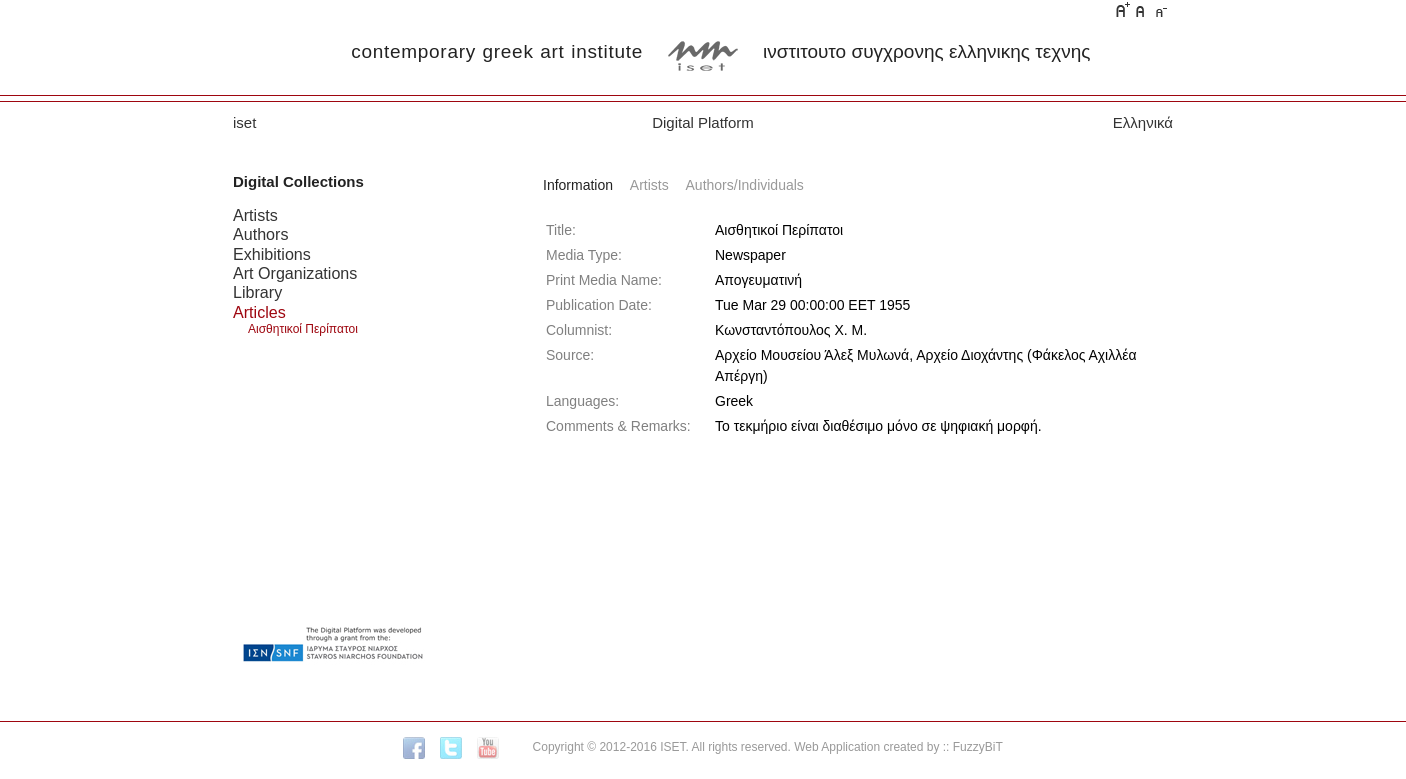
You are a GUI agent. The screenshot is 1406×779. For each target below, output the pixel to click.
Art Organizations (295, 273)
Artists (255, 215)
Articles (259, 312)
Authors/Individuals (745, 185)
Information (578, 185)
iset (244, 122)
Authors (260, 234)
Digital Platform (703, 122)
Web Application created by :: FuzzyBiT (898, 747)
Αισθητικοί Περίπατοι (303, 329)
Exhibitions (272, 254)
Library (257, 292)
